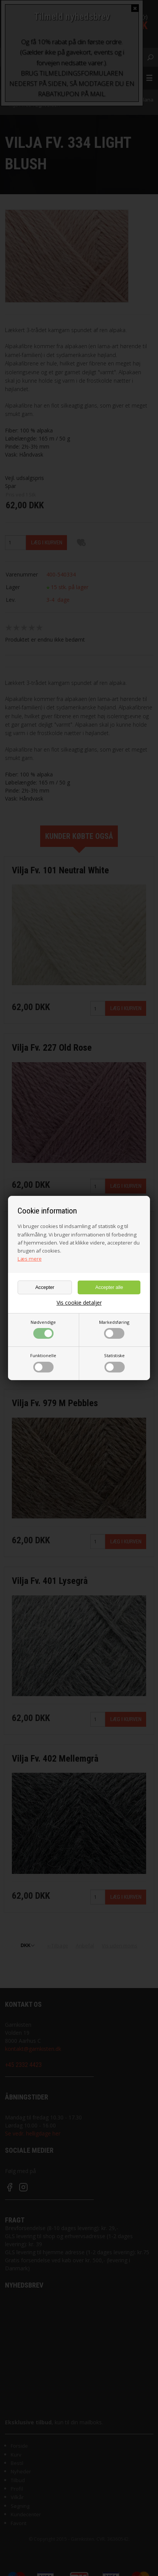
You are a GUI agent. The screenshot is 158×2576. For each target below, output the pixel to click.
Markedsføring (114, 1329)
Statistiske (114, 1362)
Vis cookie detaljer (79, 1302)
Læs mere (30, 1258)
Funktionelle (43, 1362)
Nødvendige (43, 1329)
